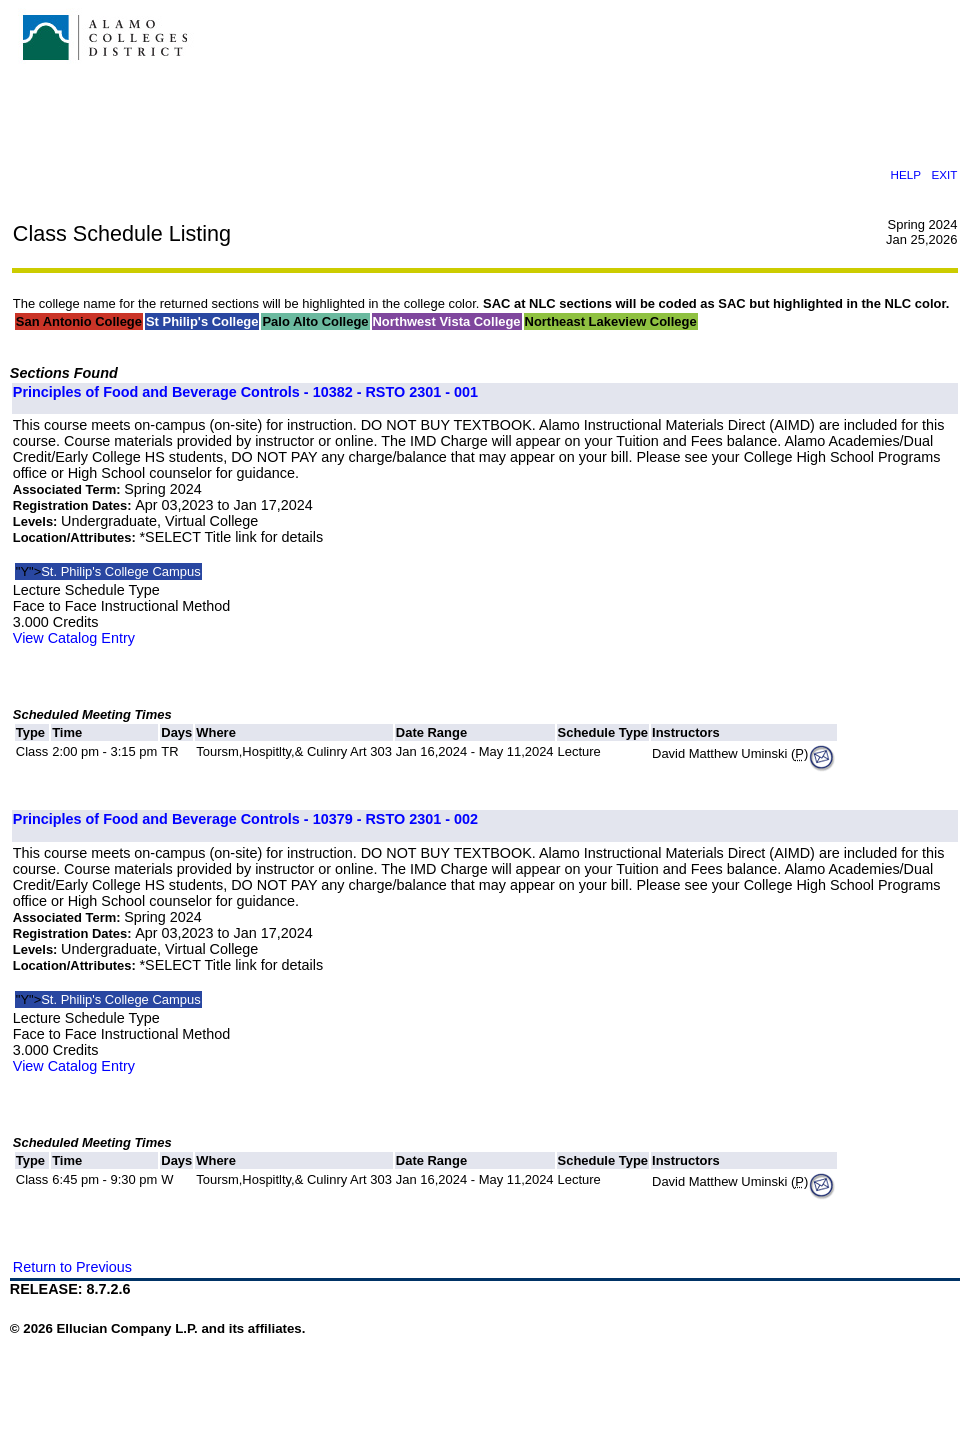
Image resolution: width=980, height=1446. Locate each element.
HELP (905, 174)
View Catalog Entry (74, 638)
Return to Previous (72, 1267)
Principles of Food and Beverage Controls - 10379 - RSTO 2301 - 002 (245, 819)
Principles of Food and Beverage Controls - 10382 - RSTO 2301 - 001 (245, 392)
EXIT (944, 174)
